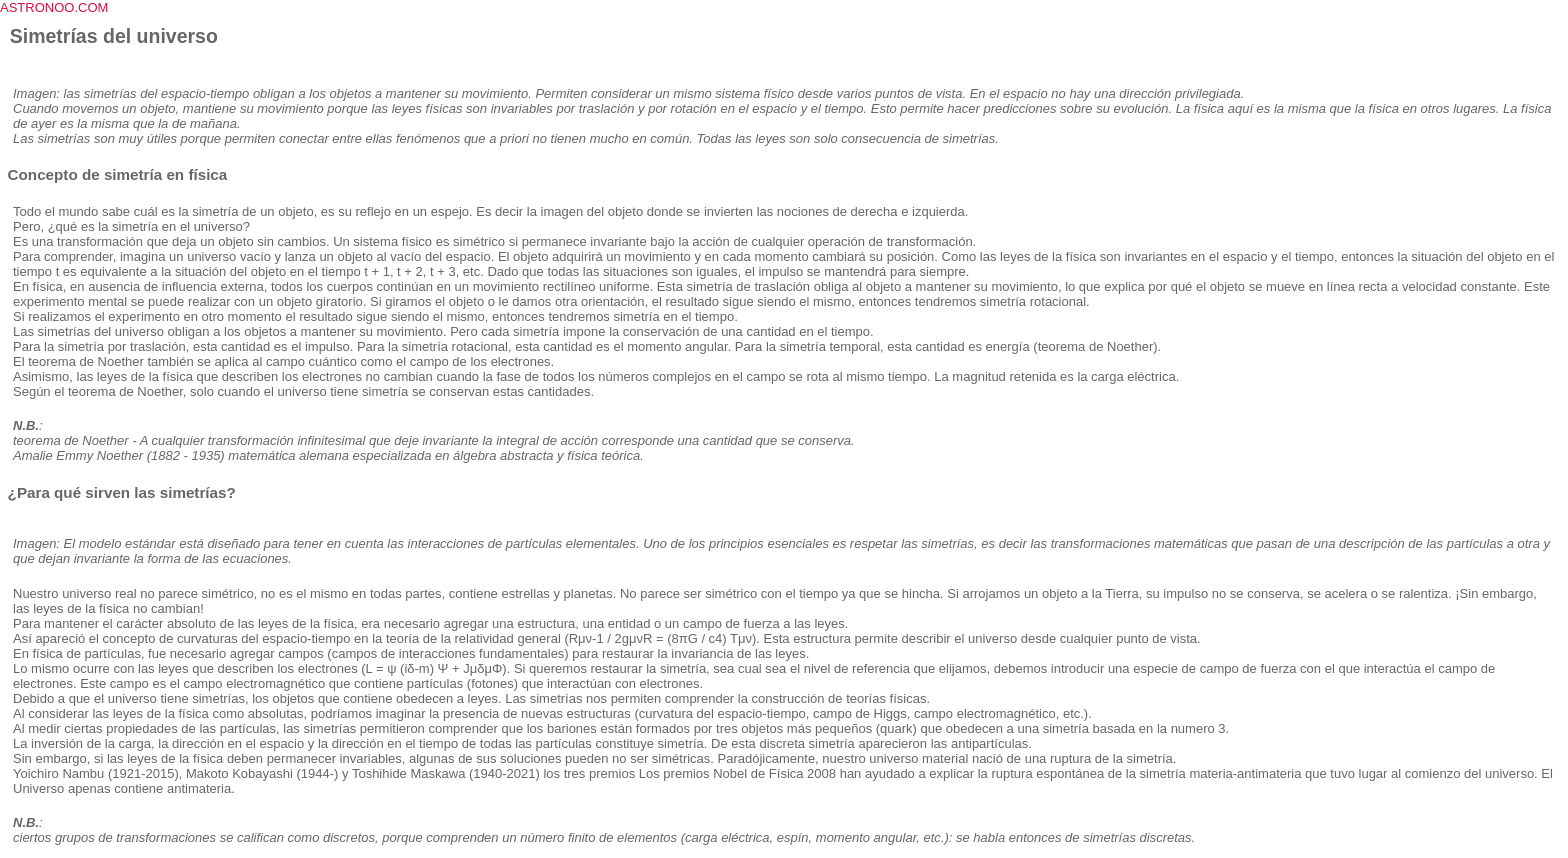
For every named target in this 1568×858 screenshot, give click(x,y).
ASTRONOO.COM (54, 7)
